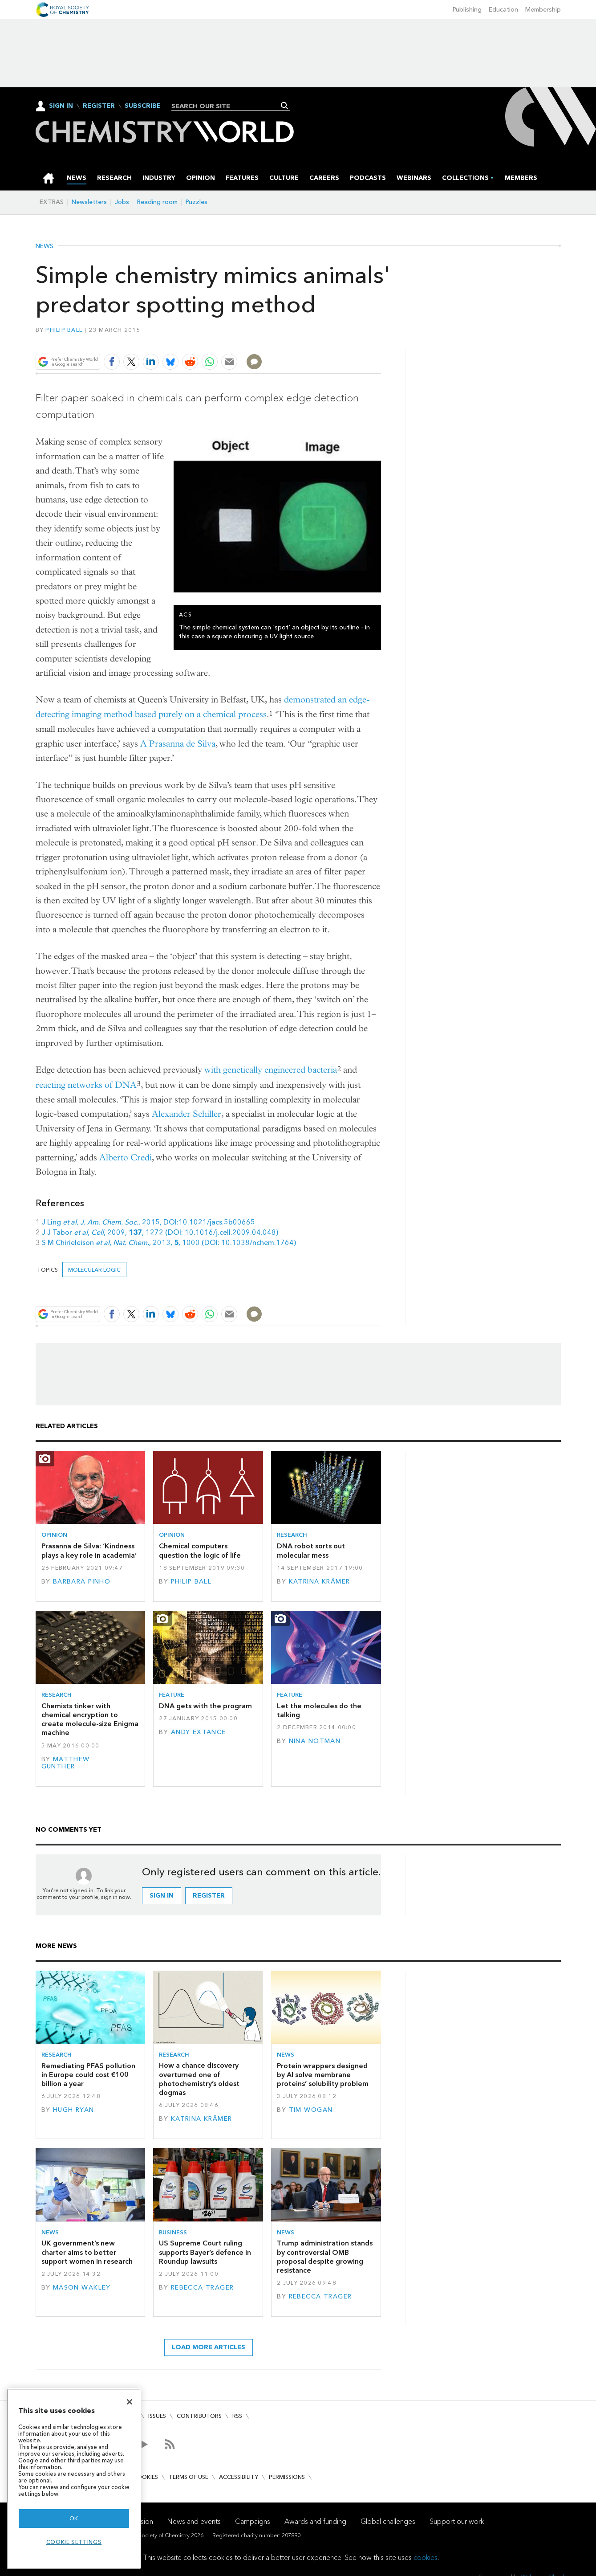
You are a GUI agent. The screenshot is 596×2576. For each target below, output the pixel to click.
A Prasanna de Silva (177, 744)
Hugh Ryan (73, 2110)
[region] (74, 2478)
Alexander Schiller (186, 1114)
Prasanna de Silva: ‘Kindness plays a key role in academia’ (89, 1550)
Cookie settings (74, 2542)
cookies (426, 2557)
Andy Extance (198, 1732)
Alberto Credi (125, 1157)
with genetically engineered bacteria (270, 1070)
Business (173, 2232)
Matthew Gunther (65, 1762)
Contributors (199, 2416)
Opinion (54, 1534)
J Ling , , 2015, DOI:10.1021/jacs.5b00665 (148, 1222)
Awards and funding (315, 2521)
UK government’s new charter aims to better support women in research (87, 2252)
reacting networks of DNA (86, 1085)
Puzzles (196, 202)
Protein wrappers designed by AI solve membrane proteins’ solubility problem (323, 2075)
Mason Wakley (82, 2287)
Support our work (457, 2521)
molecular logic (94, 1269)
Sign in (162, 1895)
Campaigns (252, 2521)
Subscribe (143, 106)
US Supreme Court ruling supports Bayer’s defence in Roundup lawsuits (205, 2252)
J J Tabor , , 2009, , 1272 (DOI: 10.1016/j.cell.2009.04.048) (160, 1232)
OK (73, 2518)
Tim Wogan (311, 2110)
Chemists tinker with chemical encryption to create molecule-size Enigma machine (89, 1719)
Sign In (61, 106)
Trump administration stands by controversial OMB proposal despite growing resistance (325, 2256)
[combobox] (227, 106)
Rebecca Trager (202, 2287)
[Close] (129, 2402)
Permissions (287, 2477)
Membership (543, 9)
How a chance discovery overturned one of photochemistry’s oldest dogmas (199, 2079)
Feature (171, 1694)
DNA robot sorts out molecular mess (311, 1550)
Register (99, 106)
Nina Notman (315, 1741)
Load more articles (208, 2347)
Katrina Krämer (319, 1581)
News (44, 246)
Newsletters (89, 202)
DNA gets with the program (205, 1706)
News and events (194, 2521)
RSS (237, 2416)
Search (284, 105)
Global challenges (388, 2521)
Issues (157, 2416)
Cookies (145, 2477)
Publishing (467, 9)
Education (503, 9)
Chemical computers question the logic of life (200, 1550)
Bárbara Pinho (82, 1581)
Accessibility (238, 2477)
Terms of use (188, 2477)
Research (292, 1534)
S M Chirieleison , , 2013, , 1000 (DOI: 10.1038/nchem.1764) (169, 1242)
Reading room (157, 202)
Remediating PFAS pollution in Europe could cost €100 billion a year (88, 2075)
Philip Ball (63, 330)
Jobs (122, 202)
